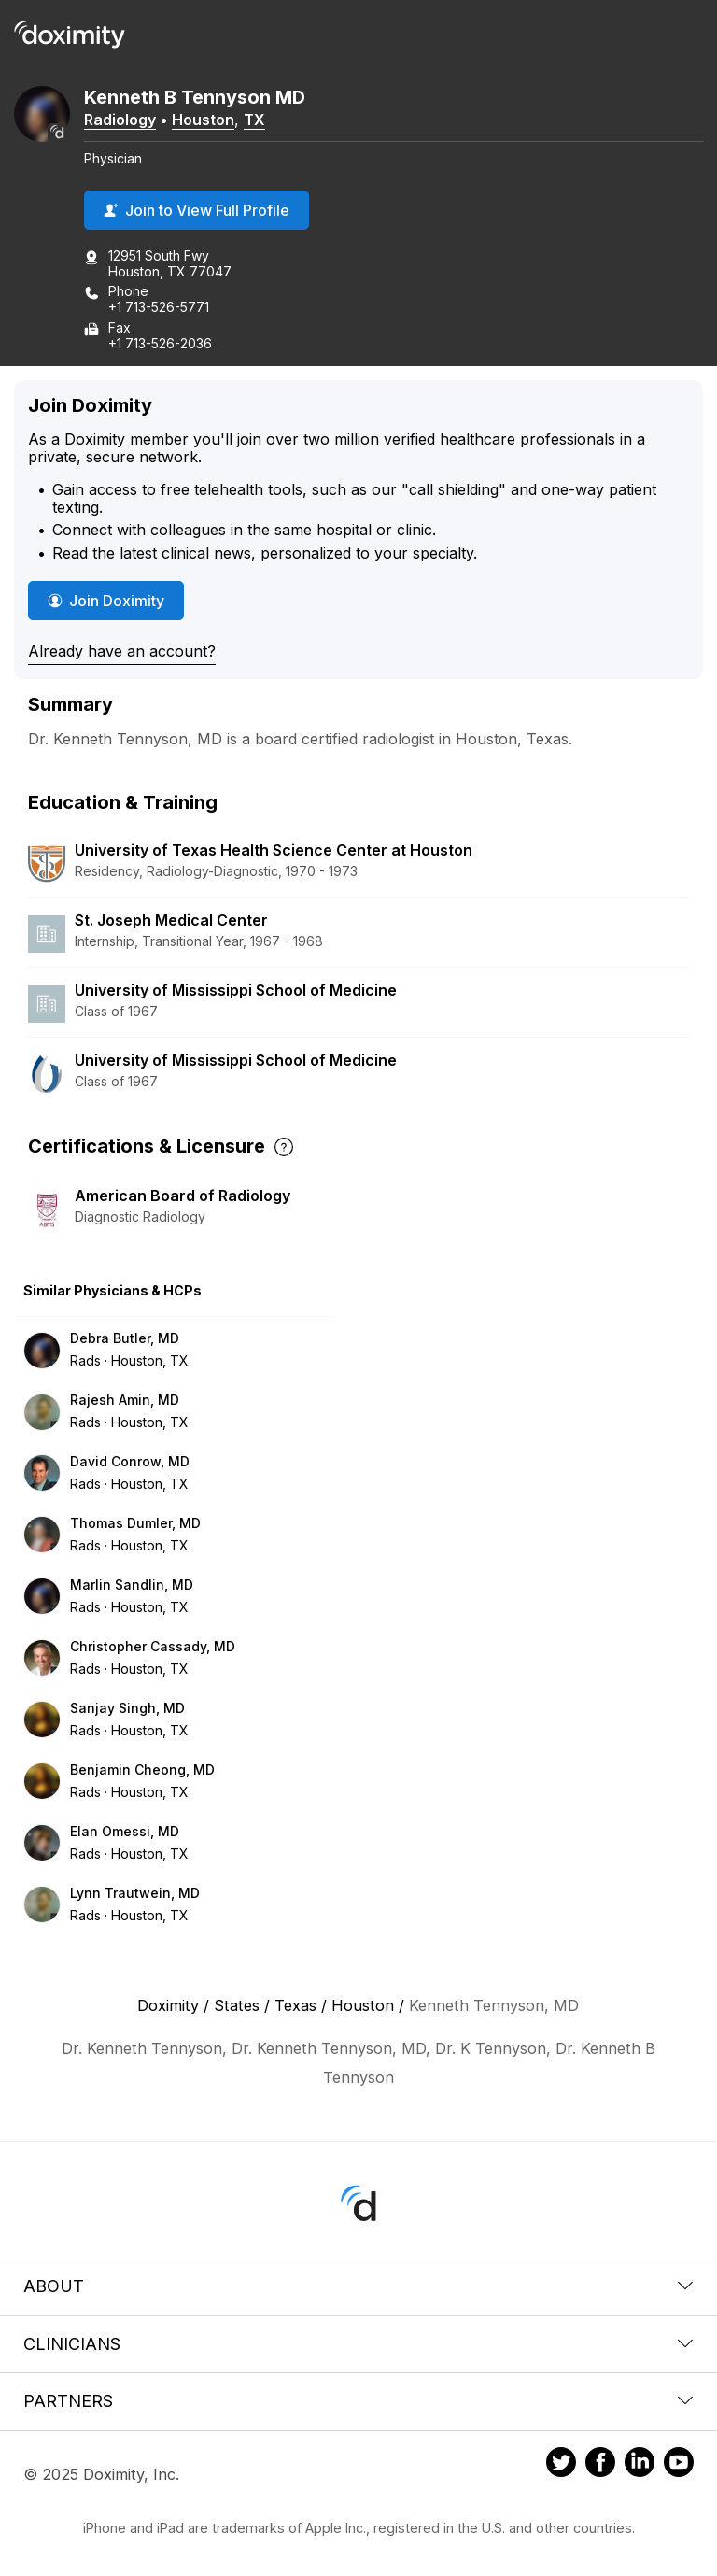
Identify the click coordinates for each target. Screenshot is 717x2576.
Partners (358, 2401)
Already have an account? (122, 651)
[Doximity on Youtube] (679, 2464)
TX (254, 119)
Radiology (120, 119)
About (358, 2286)
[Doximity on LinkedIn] (639, 2464)
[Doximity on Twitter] (561, 2464)
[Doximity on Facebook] (600, 2464)
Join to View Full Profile (196, 210)
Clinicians (358, 2344)
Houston (203, 119)
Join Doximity (106, 600)
